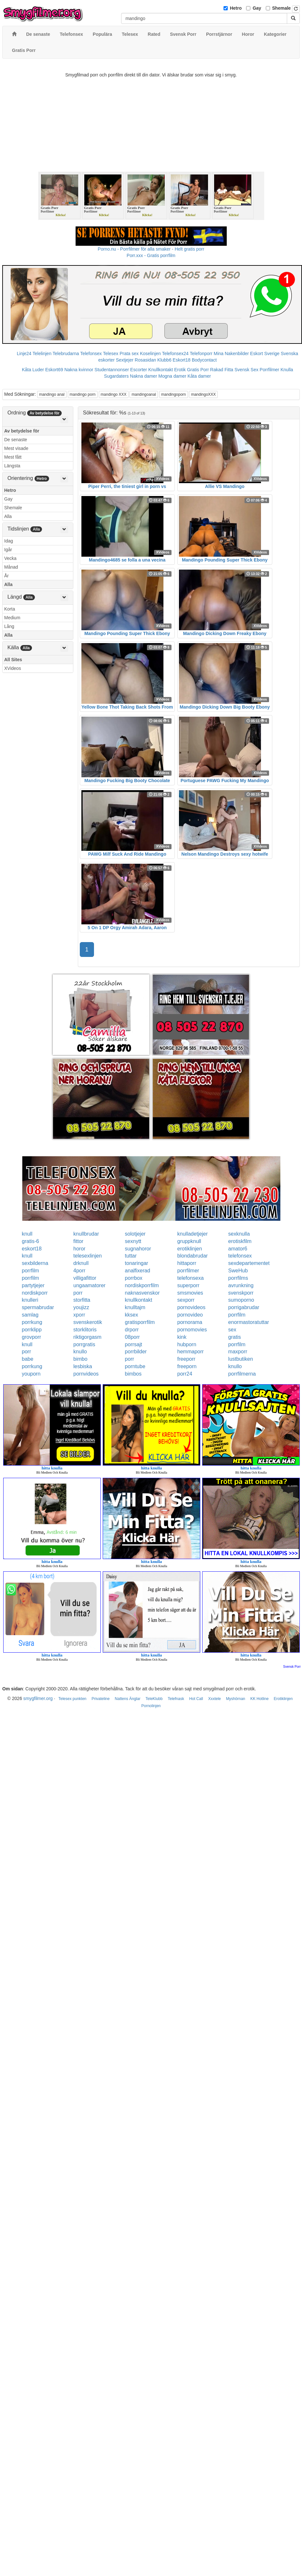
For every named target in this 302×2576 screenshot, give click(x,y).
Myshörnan (235, 1698)
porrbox (133, 1278)
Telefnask (176, 1698)
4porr (79, 1270)
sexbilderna (35, 1263)
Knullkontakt (160, 369)
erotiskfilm (240, 1241)
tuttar (131, 1255)
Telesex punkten (72, 1698)
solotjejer (135, 1234)
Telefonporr (201, 353)
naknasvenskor (142, 1293)
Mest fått (13, 457)
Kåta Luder (33, 369)
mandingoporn (173, 394)
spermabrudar (38, 1307)
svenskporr (241, 1293)
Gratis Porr (198, 369)
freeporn (187, 1366)
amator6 (237, 1248)
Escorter (138, 369)
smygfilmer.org (38, 1698)
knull (27, 1234)
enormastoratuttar (248, 1322)
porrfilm (30, 1270)
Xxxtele (214, 1698)
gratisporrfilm (140, 1322)
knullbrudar (86, 1234)
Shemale (281, 8)
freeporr (186, 1359)
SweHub (238, 1270)
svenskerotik (87, 1322)
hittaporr (186, 1263)
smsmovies (190, 1293)
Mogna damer (172, 376)
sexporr (185, 1300)
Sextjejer (124, 360)
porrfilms (238, 1278)
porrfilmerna (242, 1374)
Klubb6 (164, 360)
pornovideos (191, 1307)
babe (28, 1359)
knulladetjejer (192, 1234)
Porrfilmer (269, 369)
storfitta (81, 1300)
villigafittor (84, 1278)
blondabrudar (192, 1255)
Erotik (180, 369)
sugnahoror (138, 1248)
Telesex (110, 353)
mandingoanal (143, 394)
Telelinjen (42, 353)
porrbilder (136, 1351)
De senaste (15, 439)
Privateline (100, 1698)
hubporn (186, 1344)
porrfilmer (188, 1270)
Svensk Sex (246, 369)
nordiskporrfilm (142, 1285)
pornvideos (86, 1374)
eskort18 (32, 1248)
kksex (131, 1315)
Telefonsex (91, 353)
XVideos (12, 668)
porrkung (32, 1322)
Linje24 (24, 353)
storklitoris (85, 1329)
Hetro (236, 8)
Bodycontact (204, 360)
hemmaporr (190, 1351)
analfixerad (137, 1270)
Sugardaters (116, 376)
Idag (8, 540)
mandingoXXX (203, 394)
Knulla (286, 369)
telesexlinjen (87, 1255)
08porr (132, 1337)
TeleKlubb (154, 1698)
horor (79, 1248)
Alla (8, 516)
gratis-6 (30, 1241)
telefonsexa (190, 1278)
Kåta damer (199, 376)
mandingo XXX (114, 394)
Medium (12, 617)
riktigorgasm (87, 1337)
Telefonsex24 (175, 353)
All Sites (13, 659)
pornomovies (192, 1329)
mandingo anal (52, 394)
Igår (8, 549)
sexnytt (133, 1241)
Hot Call (196, 1698)
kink (181, 1337)
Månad (11, 567)
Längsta (12, 465)
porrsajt (133, 1344)
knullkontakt (138, 1300)
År (6, 575)
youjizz (81, 1307)
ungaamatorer (89, 1285)
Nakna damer (143, 376)
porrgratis (84, 1344)
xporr (79, 1315)
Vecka (10, 558)
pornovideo (190, 1315)
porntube (135, 1366)
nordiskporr (35, 1293)
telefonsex (240, 1255)
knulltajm (135, 1307)
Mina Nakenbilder (231, 353)
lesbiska (82, 1366)
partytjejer (33, 1285)
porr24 (184, 1374)
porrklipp (32, 1329)
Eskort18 (182, 360)
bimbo (80, 1359)
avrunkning (241, 1285)
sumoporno (241, 1300)
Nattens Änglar (127, 1698)
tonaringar (136, 1263)
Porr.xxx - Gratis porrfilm (151, 255)
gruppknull (189, 1241)
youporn (31, 1374)
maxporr (237, 1351)
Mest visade (16, 448)
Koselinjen (150, 353)
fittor (78, 1241)
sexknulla (239, 1234)
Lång (9, 626)
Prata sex (129, 353)
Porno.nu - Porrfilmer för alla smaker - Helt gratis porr (151, 249)
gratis (234, 1337)
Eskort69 (54, 369)
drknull (81, 1263)
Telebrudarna (66, 353)
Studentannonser (112, 369)
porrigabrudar (243, 1307)
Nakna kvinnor (78, 369)
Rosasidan (145, 360)
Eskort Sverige (264, 353)
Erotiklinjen (283, 1698)
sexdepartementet (249, 1263)
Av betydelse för (21, 430)
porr (77, 1293)
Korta (9, 609)
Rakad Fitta (222, 369)
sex (232, 1329)
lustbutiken (240, 1359)
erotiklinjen (189, 1248)
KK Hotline (259, 1698)
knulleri (30, 1300)
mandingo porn (83, 394)
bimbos (133, 1374)
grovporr (31, 1337)
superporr (188, 1285)
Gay (257, 8)
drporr (132, 1329)
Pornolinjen (151, 1706)
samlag (30, 1315)
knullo (80, 1351)
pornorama (189, 1322)
